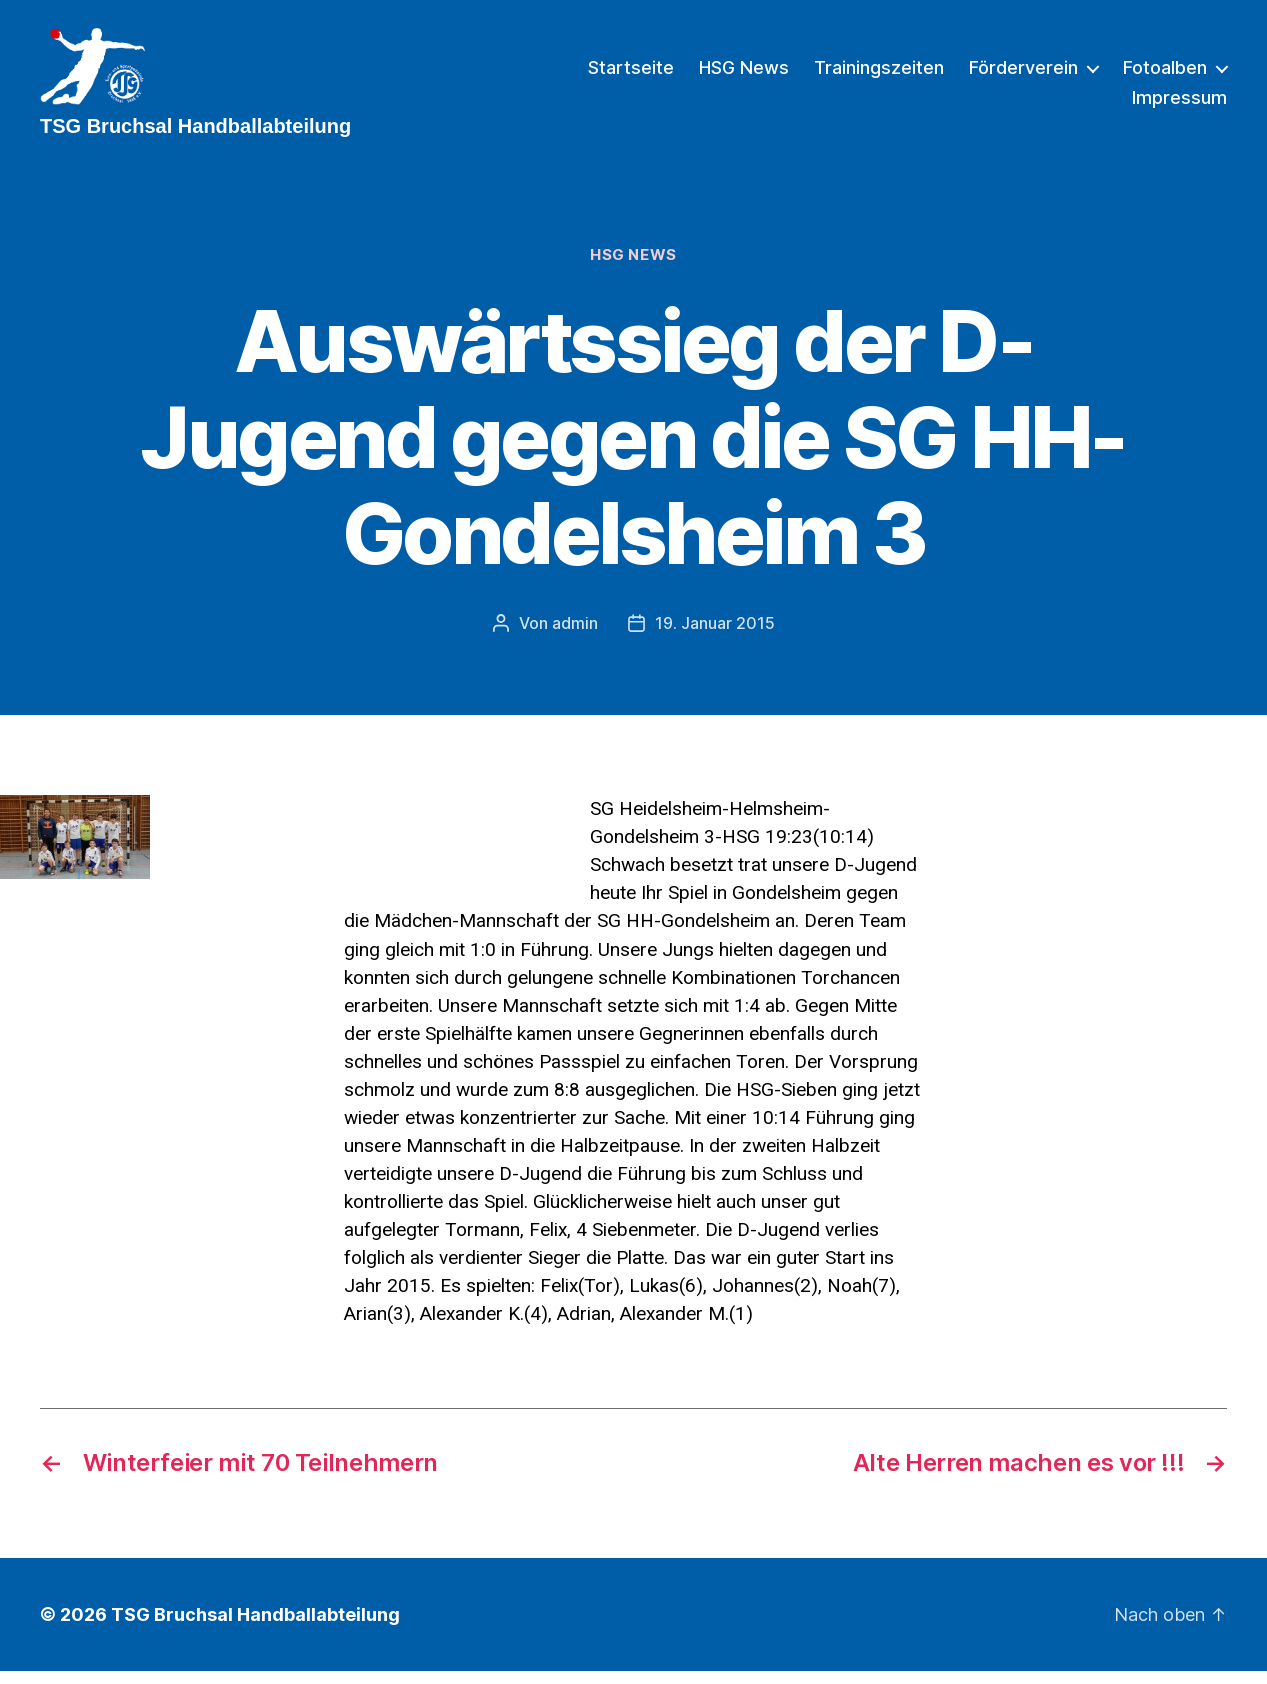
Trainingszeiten (879, 74)
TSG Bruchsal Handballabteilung (255, 1627)
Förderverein (1023, 74)
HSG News (744, 74)
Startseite (631, 74)
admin (575, 637)
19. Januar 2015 (715, 637)
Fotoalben (1165, 74)
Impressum (1179, 104)
